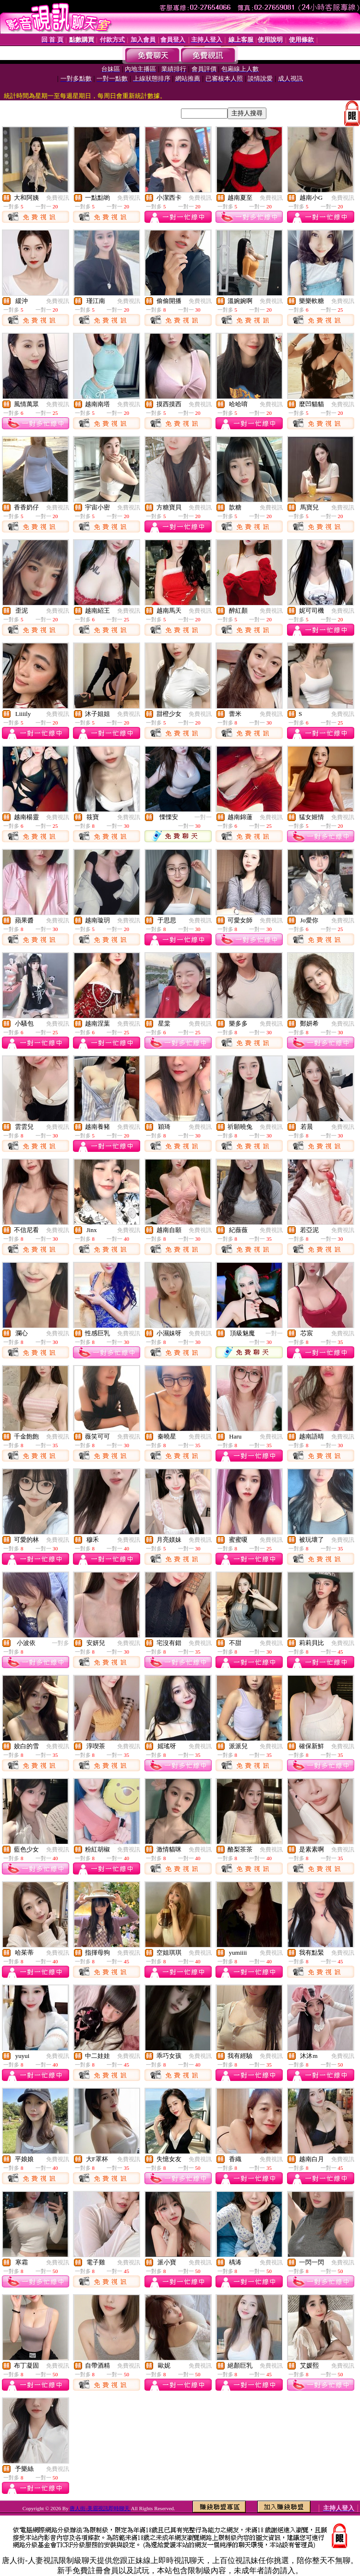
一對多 (60, 1643)
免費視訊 (57, 197)
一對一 (203, 817)
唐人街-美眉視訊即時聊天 (100, 2508)
